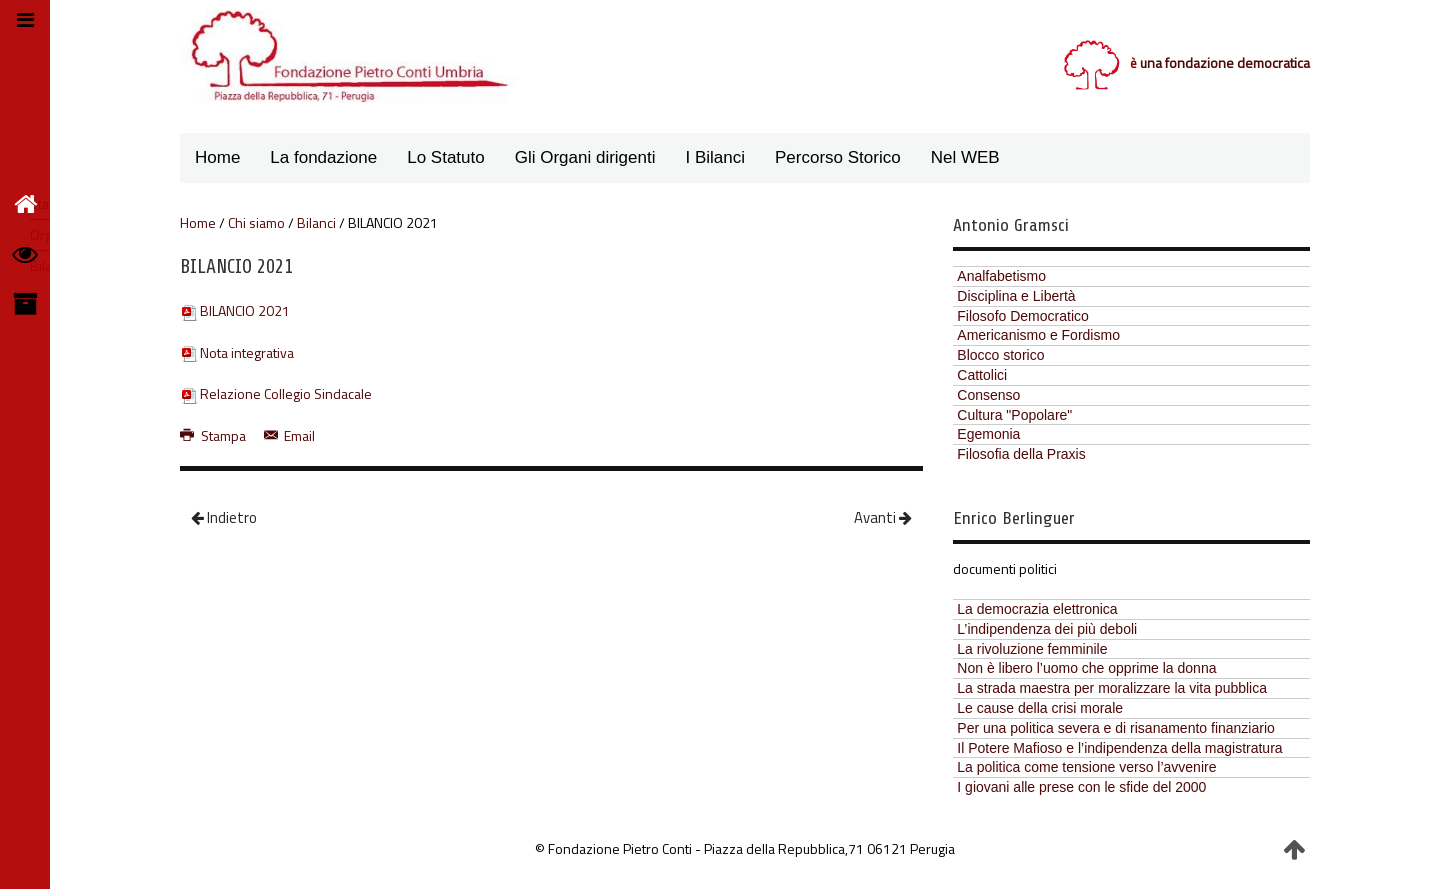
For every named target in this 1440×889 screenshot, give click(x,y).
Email (290, 435)
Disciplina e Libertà (1016, 296)
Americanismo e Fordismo (1038, 335)
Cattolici (982, 375)
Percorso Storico (838, 157)
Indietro (224, 517)
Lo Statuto (446, 157)
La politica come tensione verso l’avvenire (1086, 767)
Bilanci (316, 223)
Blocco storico (1000, 355)
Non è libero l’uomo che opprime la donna (1086, 668)
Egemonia (988, 434)
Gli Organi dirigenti (585, 157)
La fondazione (323, 157)
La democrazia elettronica (1037, 609)
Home (217, 157)
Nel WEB (965, 157)
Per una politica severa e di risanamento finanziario (1116, 728)
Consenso (988, 395)
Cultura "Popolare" (1014, 415)
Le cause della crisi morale (1040, 708)
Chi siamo (256, 223)
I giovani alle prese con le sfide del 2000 (1081, 787)
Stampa (214, 435)
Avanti (883, 517)
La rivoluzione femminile (1032, 649)
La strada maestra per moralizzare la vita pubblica (1112, 688)
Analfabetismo (1001, 276)
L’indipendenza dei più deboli (1047, 629)
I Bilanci (715, 157)
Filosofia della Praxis (1021, 454)
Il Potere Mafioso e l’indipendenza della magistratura (1119, 748)
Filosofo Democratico (1023, 316)
